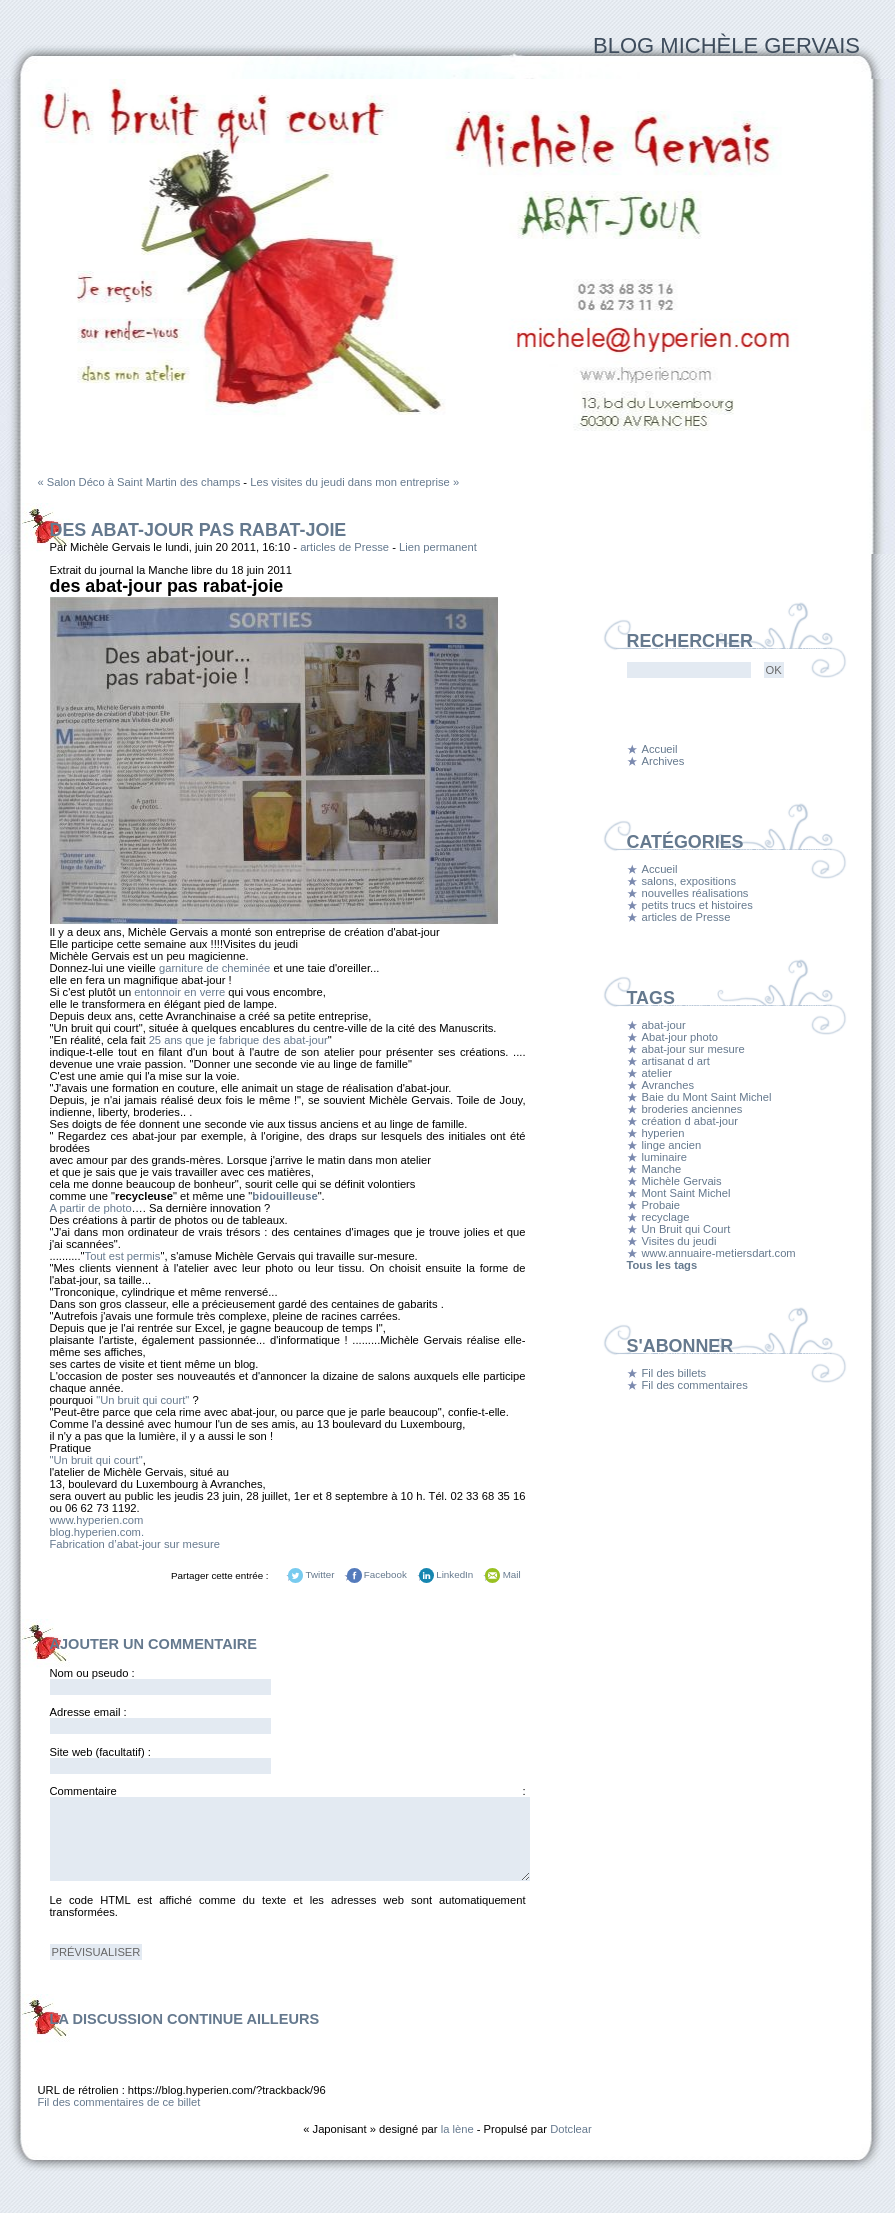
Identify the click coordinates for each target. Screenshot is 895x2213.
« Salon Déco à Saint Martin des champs (139, 482)
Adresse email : (88, 1712)
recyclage (666, 1217)
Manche (662, 1169)
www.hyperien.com (97, 1520)
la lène (457, 2129)
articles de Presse (344, 547)
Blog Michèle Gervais (726, 45)
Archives (663, 761)
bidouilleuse (284, 1196)
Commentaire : (288, 1791)
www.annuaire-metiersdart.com (719, 1253)
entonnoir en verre (179, 992)
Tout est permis (123, 1256)
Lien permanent (438, 547)
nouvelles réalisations (695, 893)
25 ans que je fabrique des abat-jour (238, 1040)
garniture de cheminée (214, 968)
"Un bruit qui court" (142, 1400)
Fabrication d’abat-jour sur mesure (135, 1544)
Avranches (668, 1085)
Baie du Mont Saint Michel (707, 1097)
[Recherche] (689, 670)
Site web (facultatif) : (100, 1752)
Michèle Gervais (682, 1181)
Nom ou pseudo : (92, 1673)
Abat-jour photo (680, 1037)
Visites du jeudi (679, 1241)
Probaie (661, 1205)
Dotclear (571, 2129)
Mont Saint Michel (686, 1193)
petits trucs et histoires (697, 905)
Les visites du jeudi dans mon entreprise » (354, 482)
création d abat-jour (690, 1121)
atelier (657, 1073)
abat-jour (664, 1025)
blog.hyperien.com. (97, 1532)
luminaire (664, 1157)
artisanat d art (676, 1061)
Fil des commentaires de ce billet (119, 2102)
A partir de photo (91, 1208)
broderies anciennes (692, 1109)
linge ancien (672, 1145)
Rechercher (690, 641)
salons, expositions (689, 881)
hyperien (663, 1133)
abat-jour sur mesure (693, 1049)
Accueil (660, 749)
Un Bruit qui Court (686, 1229)
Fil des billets (674, 1373)
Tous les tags (662, 1265)
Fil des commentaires (695, 1385)
